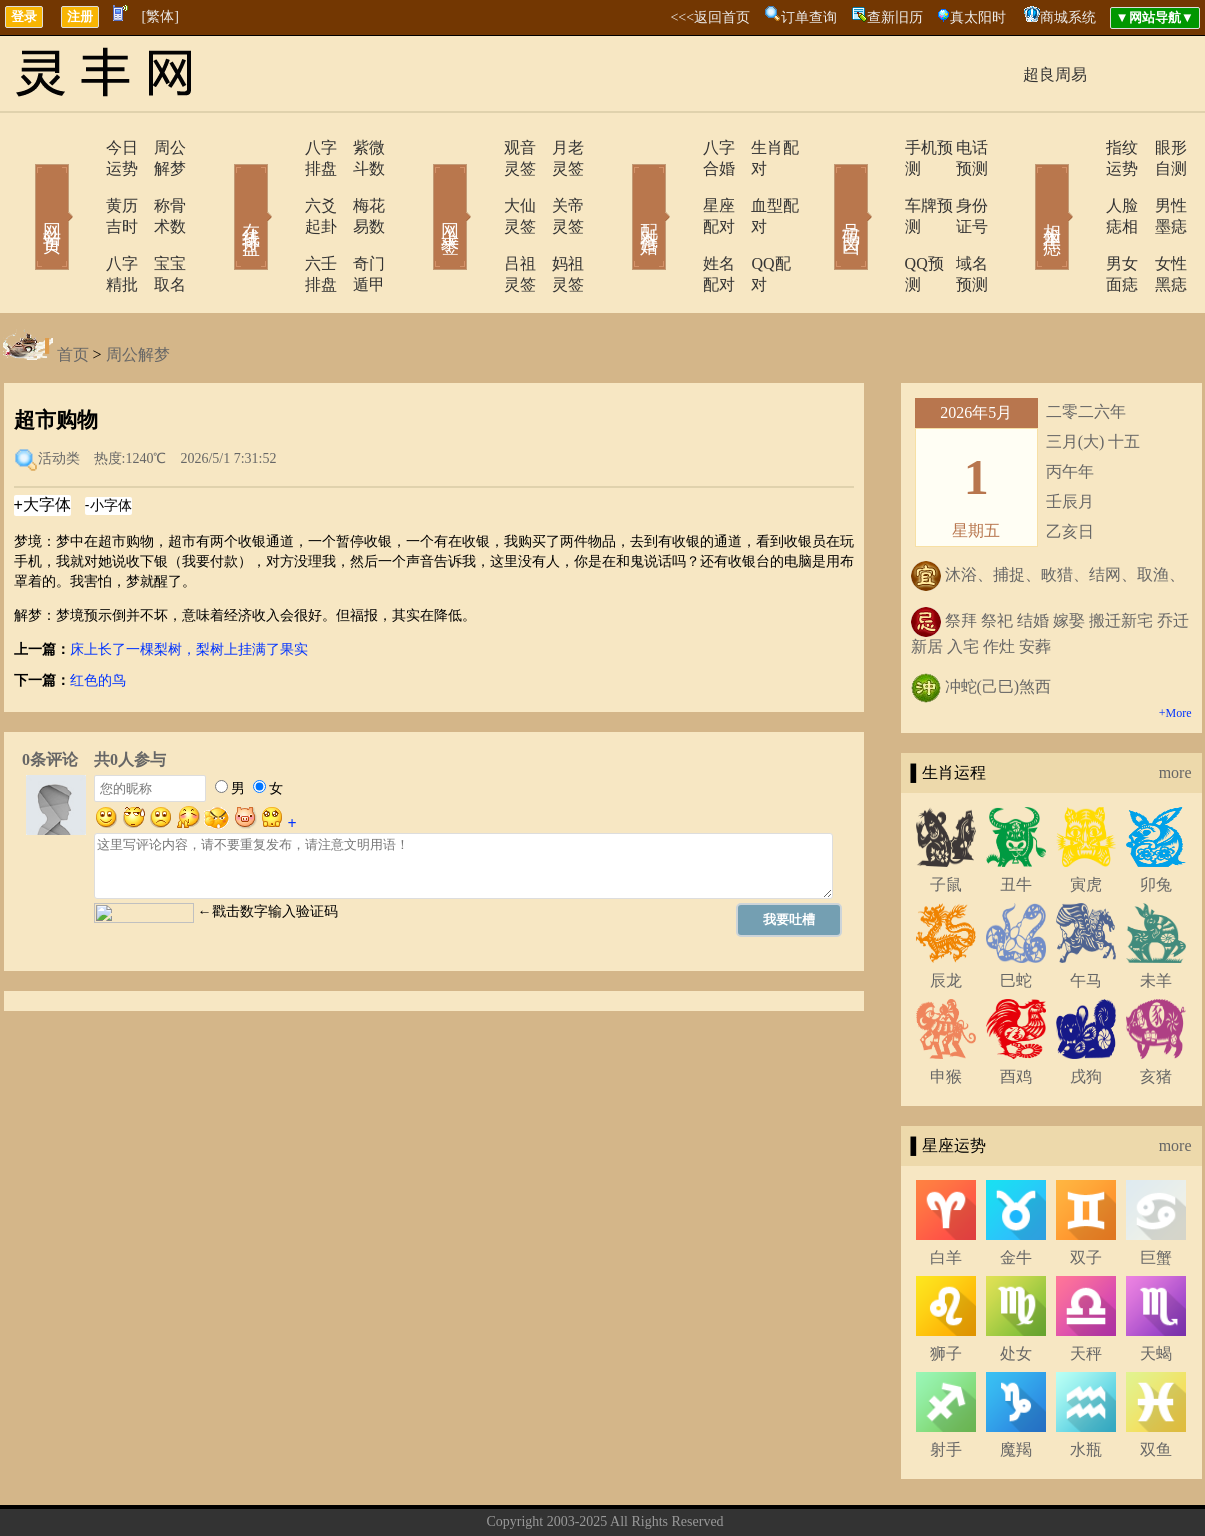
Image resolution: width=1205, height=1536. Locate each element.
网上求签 (423, 188)
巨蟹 (1156, 1194)
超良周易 (1055, 74)
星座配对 (680, 184)
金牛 (1016, 1194)
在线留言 (640, 1489)
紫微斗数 (358, 147)
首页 (73, 291)
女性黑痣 (1158, 221)
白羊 (946, 1194)
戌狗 (1086, 1013)
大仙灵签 (480, 184)
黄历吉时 (80, 184)
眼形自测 (1158, 147)
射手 (946, 1386)
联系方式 (570, 1489)
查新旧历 (895, 17)
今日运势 (80, 147)
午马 (1086, 917)
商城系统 (1068, 17)
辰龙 (946, 917)
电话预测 (958, 147)
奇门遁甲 (358, 221)
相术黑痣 (1023, 188)
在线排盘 (223, 188)
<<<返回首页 (710, 17)
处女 (1016, 1290)
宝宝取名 (158, 221)
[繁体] (160, 16)
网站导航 (710, 1489)
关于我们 (500, 1489)
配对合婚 (623, 188)
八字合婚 (680, 147)
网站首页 (23, 188)
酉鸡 (1016, 1013)
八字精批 (80, 221)
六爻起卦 (280, 184)
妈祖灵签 (558, 221)
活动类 (59, 395)
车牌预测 (880, 184)
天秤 (1086, 1290)
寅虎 (1086, 821)
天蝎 (1156, 1290)
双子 (1086, 1194)
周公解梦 (158, 147)
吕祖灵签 (480, 221)
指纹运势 (1080, 147)
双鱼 (1156, 1386)
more (1175, 709)
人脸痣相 (1080, 184)
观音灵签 (480, 147)
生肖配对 (758, 147)
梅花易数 (358, 184)
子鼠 (946, 821)
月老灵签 (558, 147)
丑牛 (1016, 821)
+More (1175, 650)
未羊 (1156, 917)
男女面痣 (1080, 221)
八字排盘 (280, 147)
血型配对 (758, 184)
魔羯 (1016, 1386)
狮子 (946, 1290)
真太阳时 (978, 17)
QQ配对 (753, 221)
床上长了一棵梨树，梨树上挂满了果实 (189, 586)
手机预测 (880, 147)
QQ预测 (875, 221)
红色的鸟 (98, 617)
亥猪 (1156, 1013)
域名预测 (958, 221)
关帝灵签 (558, 184)
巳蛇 (1016, 917)
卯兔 (1156, 821)
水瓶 (1086, 1386)
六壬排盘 (280, 221)
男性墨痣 (1158, 184)
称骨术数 (158, 184)
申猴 (946, 1013)
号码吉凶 (823, 188)
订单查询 (809, 17)
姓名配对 (680, 221)
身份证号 (958, 184)
